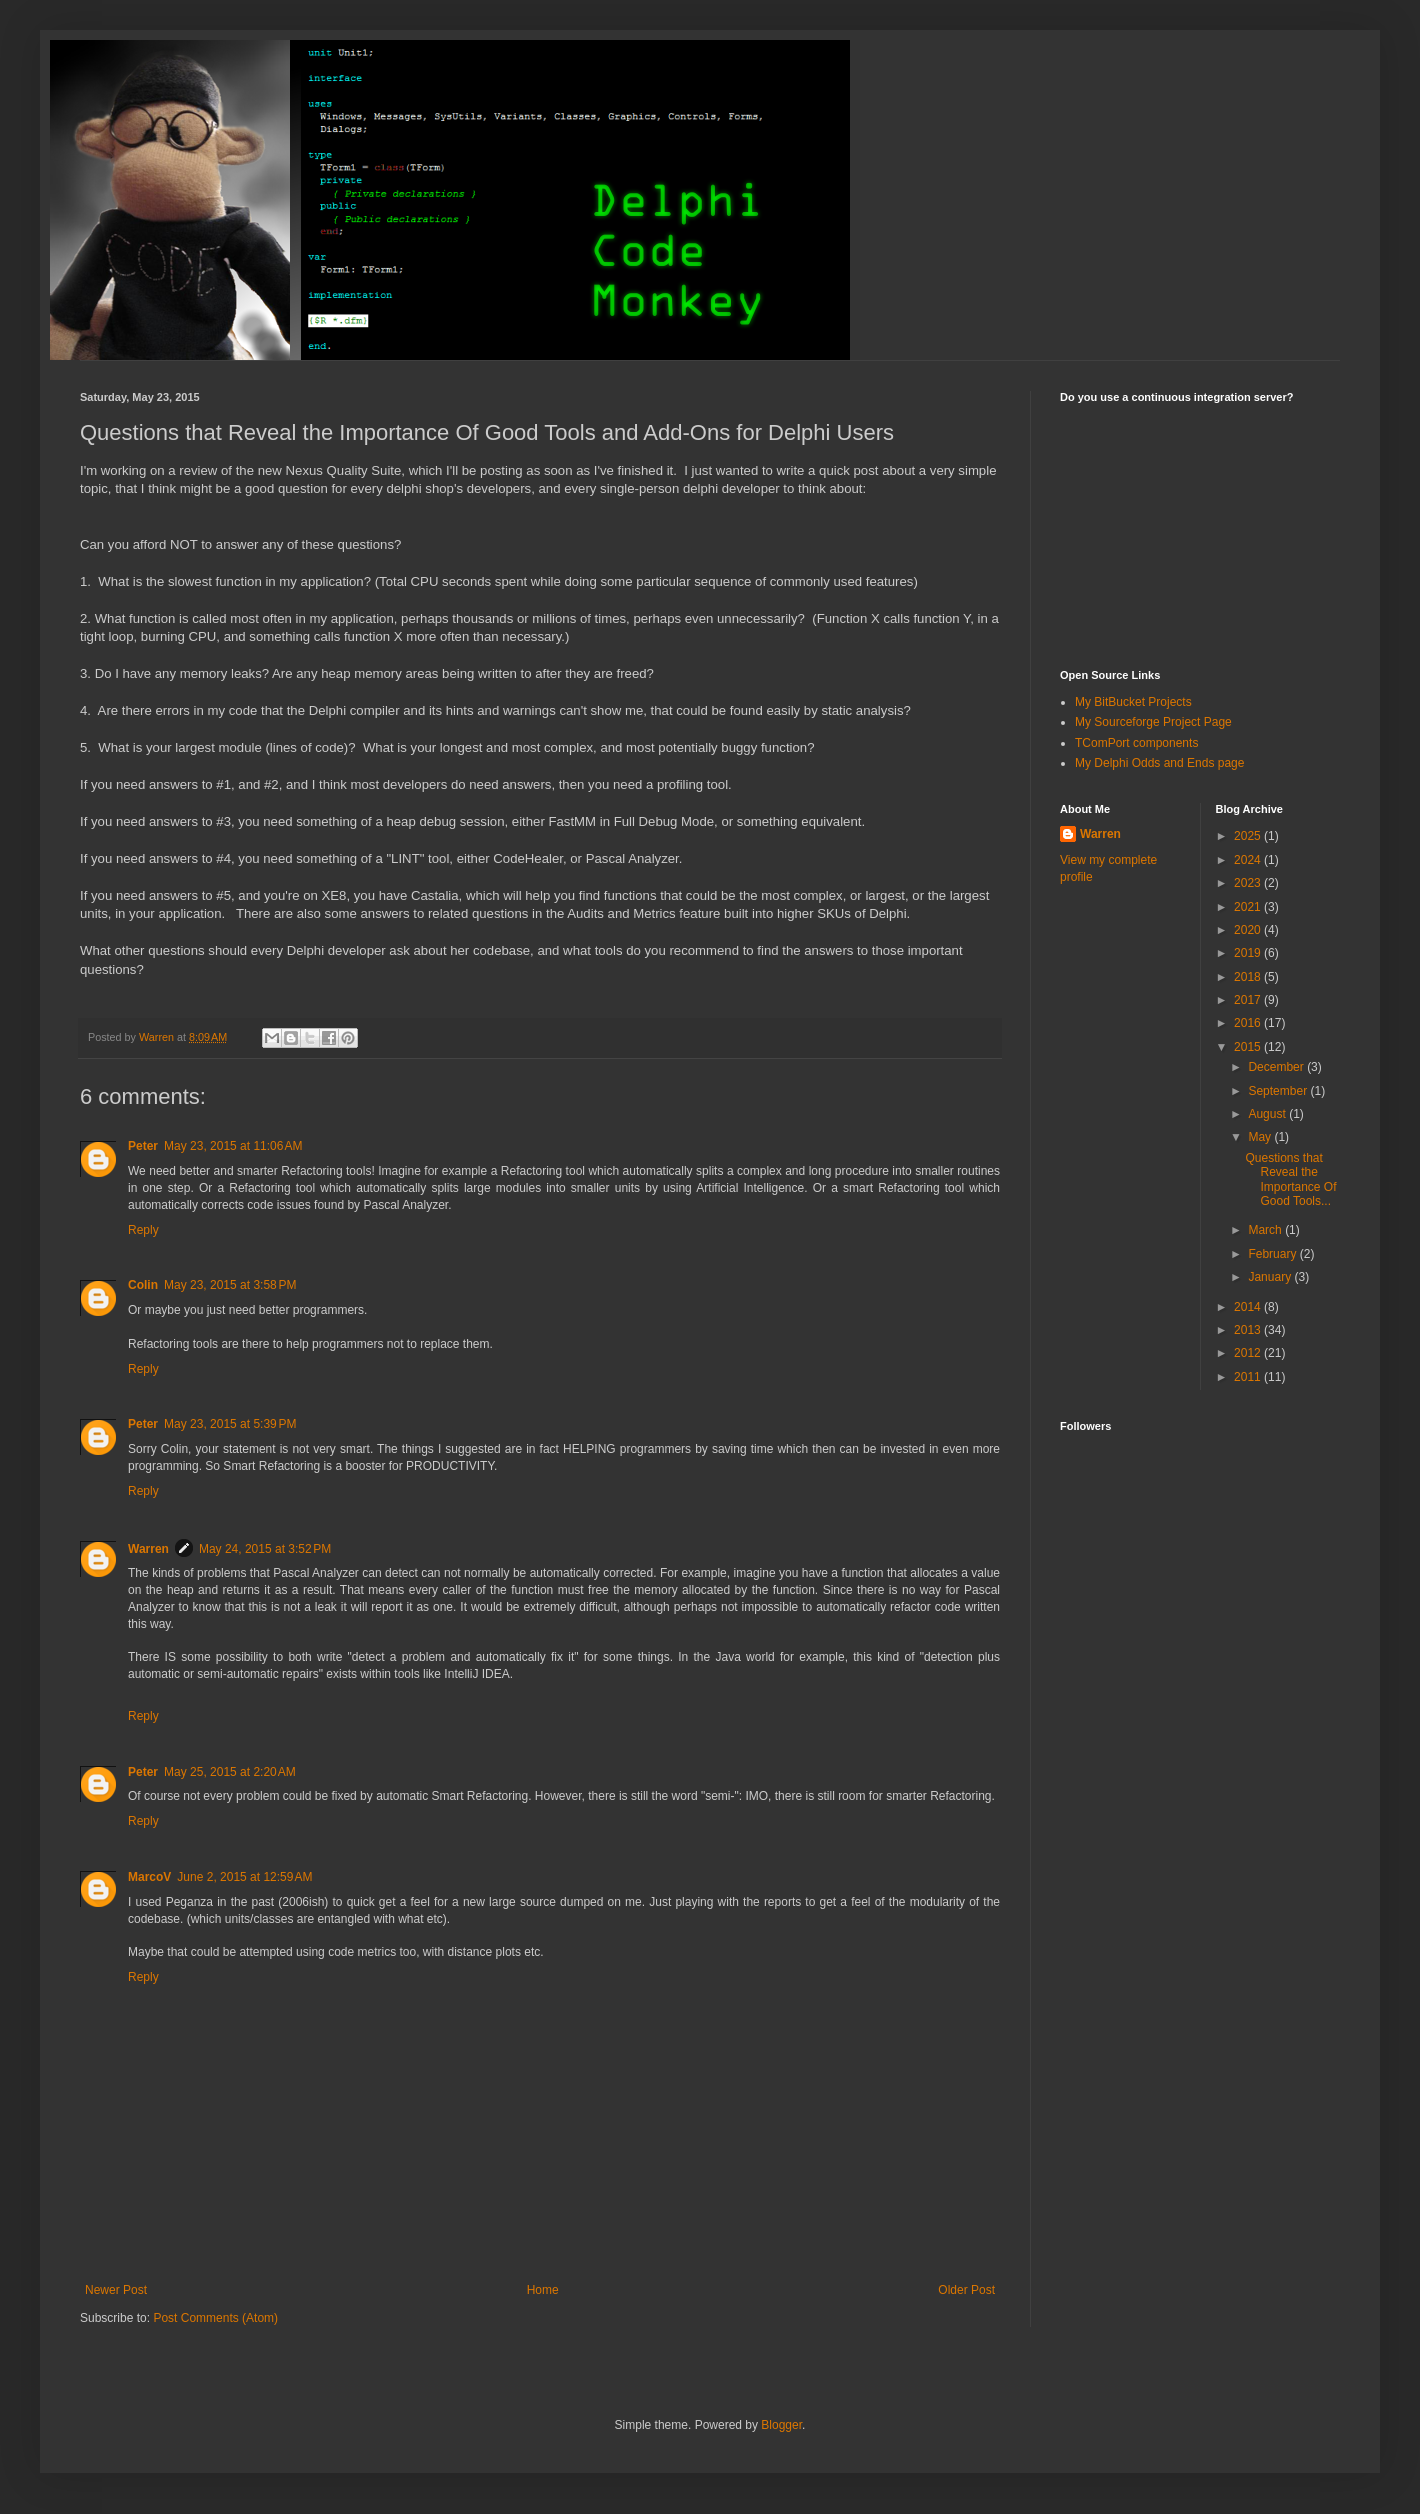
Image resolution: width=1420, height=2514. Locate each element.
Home (543, 2290)
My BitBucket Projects (1133, 702)
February (1273, 1254)
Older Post (966, 2290)
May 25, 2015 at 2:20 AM (230, 1772)
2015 (1249, 1047)
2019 (1249, 953)
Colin (143, 1285)
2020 (1249, 930)
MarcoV (149, 1877)
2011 (1249, 1377)
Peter (143, 1146)
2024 (1249, 860)
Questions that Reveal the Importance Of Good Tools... (1290, 1179)
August (1268, 1114)
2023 (1249, 883)
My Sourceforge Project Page (1153, 722)
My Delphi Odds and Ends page (1159, 763)
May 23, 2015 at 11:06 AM (233, 1146)
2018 (1249, 977)
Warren (148, 1549)
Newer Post (116, 2290)
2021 (1249, 907)
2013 (1249, 1330)
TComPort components (1136, 743)
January (1271, 1277)
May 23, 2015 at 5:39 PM (230, 1424)
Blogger (781, 2425)
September (1279, 1091)
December (1277, 1067)
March (1266, 1230)
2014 (1249, 1307)
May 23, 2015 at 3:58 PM (230, 1285)
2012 (1249, 1353)
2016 (1249, 1023)
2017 (1249, 1000)
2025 (1249, 836)
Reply (143, 1230)
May (1261, 1137)
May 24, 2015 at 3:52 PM (265, 1549)
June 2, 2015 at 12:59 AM (244, 1877)
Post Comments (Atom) (215, 2318)
